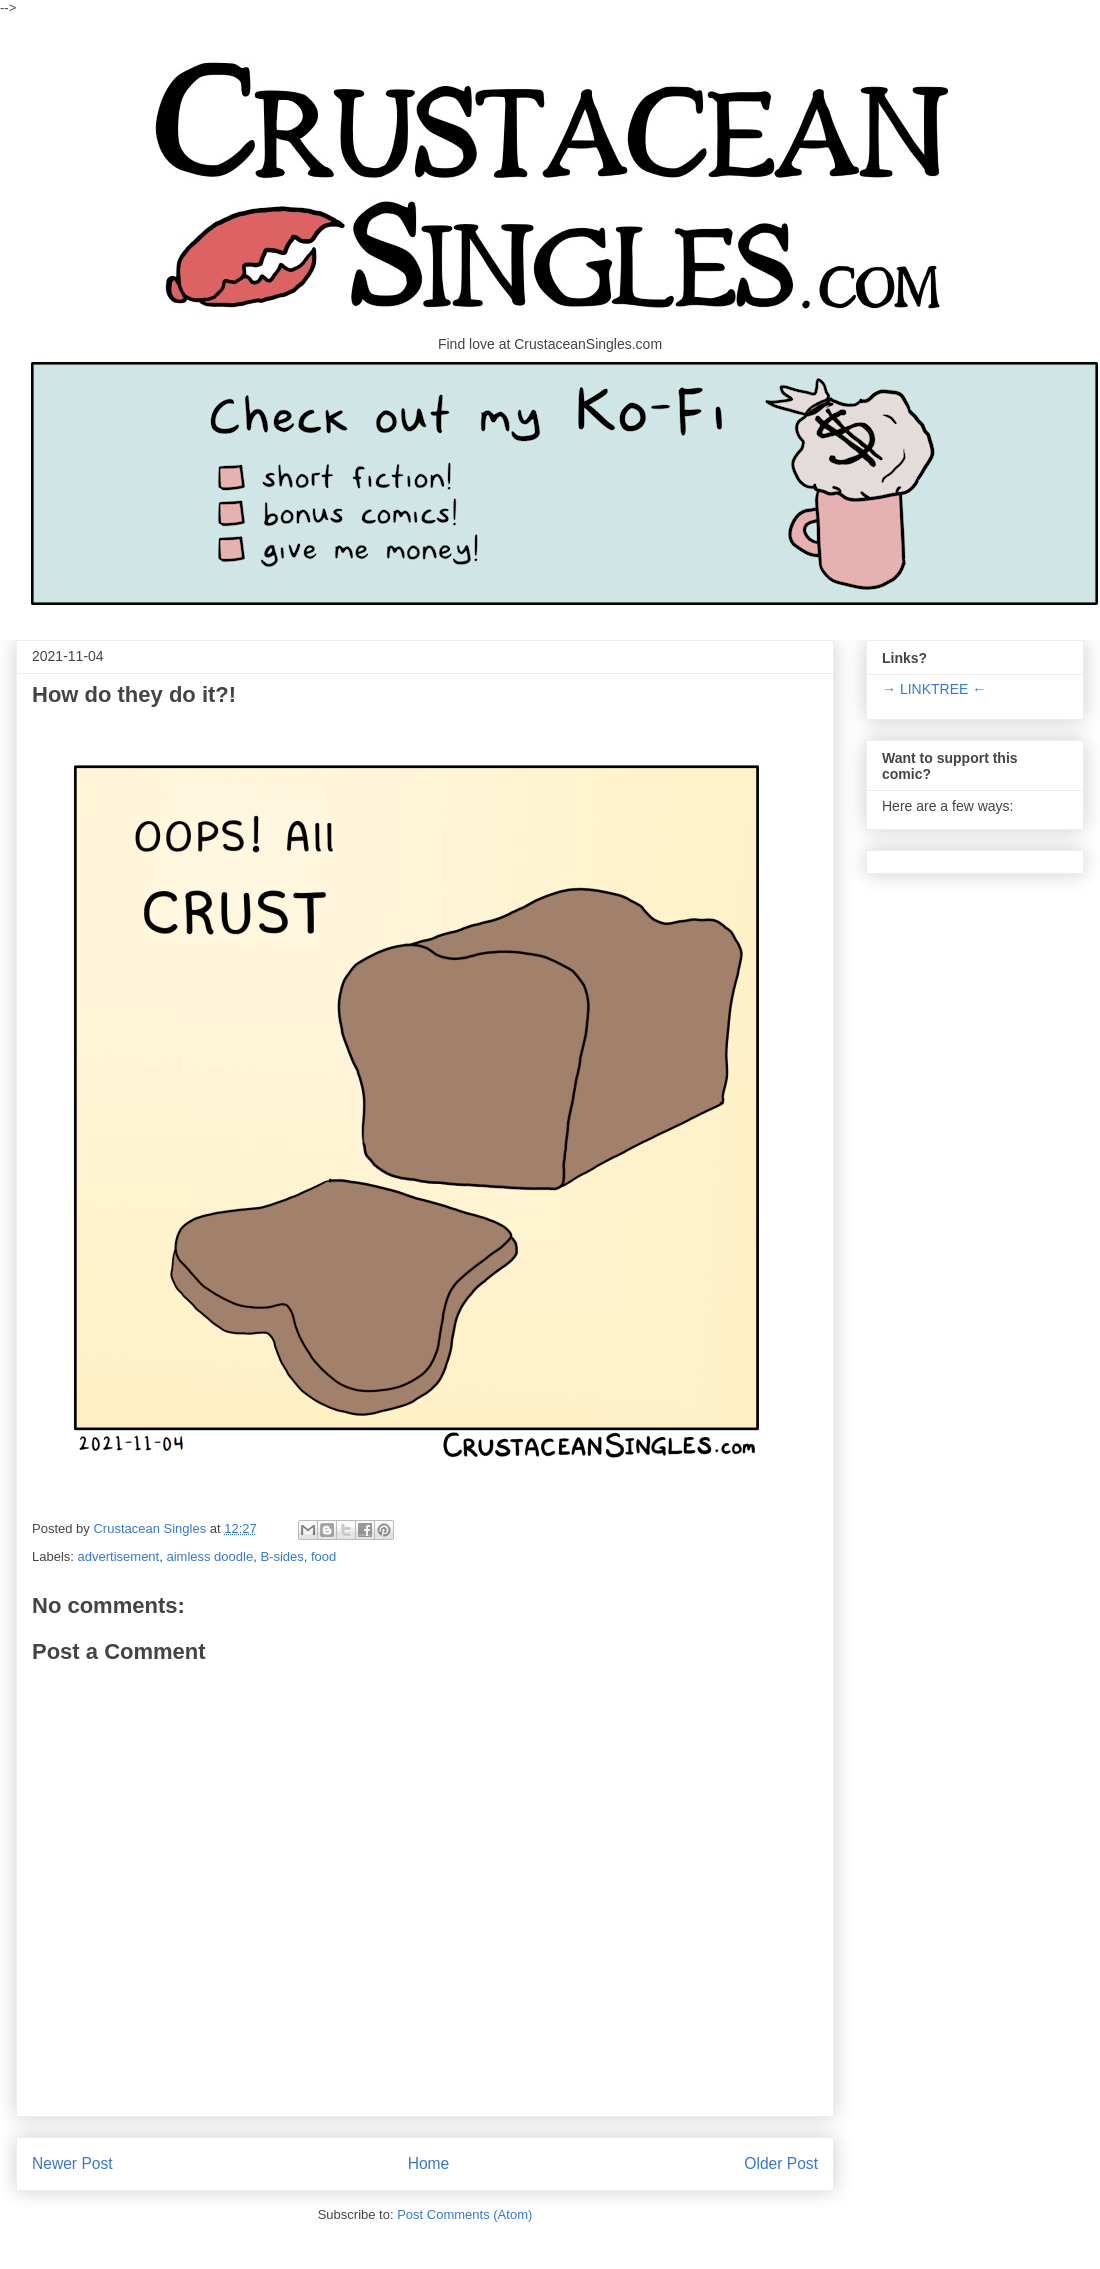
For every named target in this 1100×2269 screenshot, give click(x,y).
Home (429, 2163)
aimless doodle (209, 1556)
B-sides (281, 1556)
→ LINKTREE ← (934, 689)
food (323, 1556)
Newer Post (72, 2163)
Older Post (781, 2163)
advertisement (119, 1556)
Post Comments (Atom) (464, 2214)
